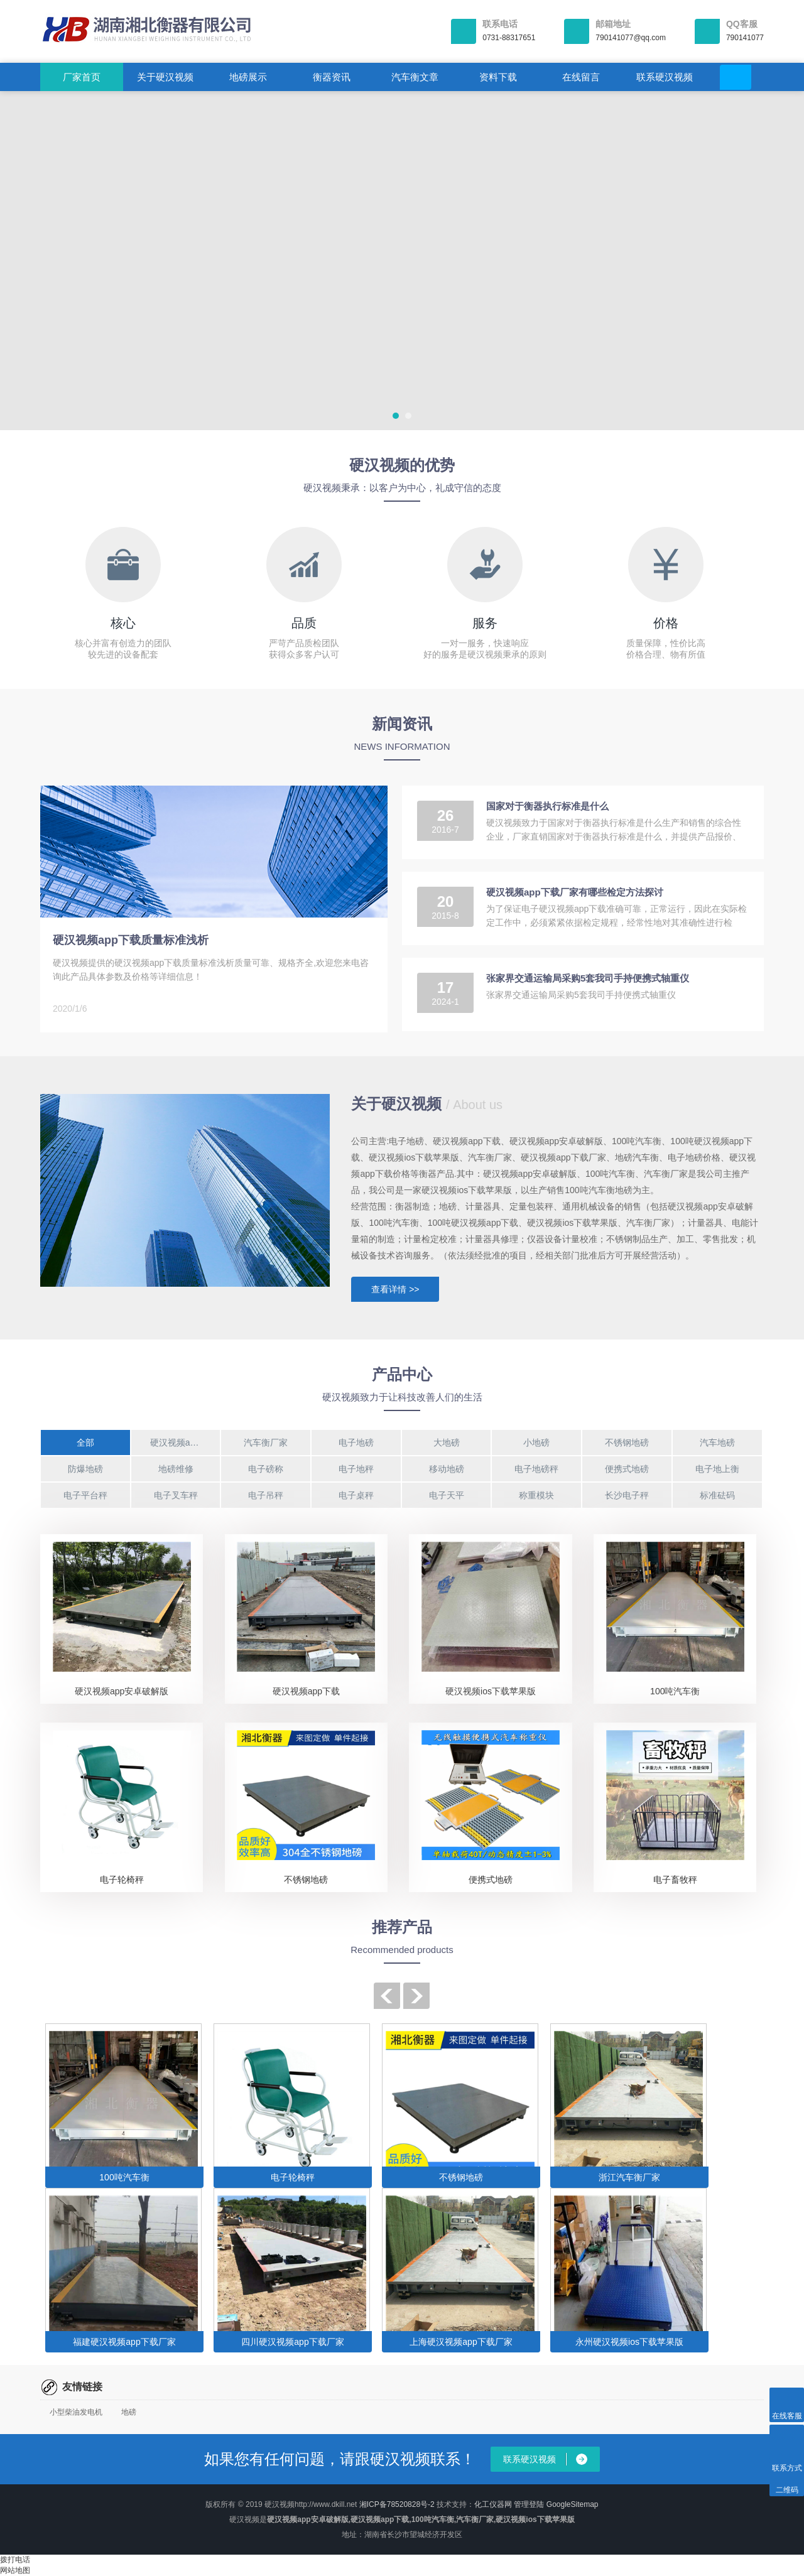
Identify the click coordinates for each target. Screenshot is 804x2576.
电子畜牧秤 (675, 1880)
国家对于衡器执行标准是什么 (547, 806)
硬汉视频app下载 (183, 1442)
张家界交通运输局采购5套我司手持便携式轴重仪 (587, 978)
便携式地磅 (627, 1469)
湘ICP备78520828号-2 (397, 2504)
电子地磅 (356, 1442)
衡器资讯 (331, 77)
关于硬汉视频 (165, 77)
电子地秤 (356, 1469)
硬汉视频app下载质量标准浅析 (131, 940)
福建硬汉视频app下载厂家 (124, 2342)
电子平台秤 (85, 1495)
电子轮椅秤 (122, 1880)
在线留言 (581, 77)
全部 (85, 1442)
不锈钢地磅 (627, 1442)
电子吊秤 (265, 1495)
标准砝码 (717, 1495)
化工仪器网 (493, 2504)
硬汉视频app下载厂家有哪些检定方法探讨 (574, 892)
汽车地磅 (717, 1442)
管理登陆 (529, 2504)
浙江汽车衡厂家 (629, 2177)
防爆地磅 (85, 1469)
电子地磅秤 (536, 1469)
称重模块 (536, 1495)
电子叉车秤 (176, 1495)
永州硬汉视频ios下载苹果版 (629, 2342)
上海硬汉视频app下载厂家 (461, 2342)
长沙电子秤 (627, 1495)
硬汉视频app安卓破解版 (121, 1691)
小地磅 (536, 1442)
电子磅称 (265, 1469)
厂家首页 (81, 77)
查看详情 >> (395, 1289)
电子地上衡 (717, 1469)
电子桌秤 (356, 1495)
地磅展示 (248, 77)
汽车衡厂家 (266, 1442)
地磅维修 (175, 1469)
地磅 (128, 2412)
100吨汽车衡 (675, 1691)
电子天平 (446, 1495)
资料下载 (498, 77)
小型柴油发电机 (76, 2412)
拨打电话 (15, 2559)
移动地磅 (446, 1469)
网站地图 (15, 2570)
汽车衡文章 (414, 77)
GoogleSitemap (572, 2504)
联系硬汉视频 (664, 77)
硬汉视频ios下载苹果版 (490, 1691)
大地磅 (446, 1442)
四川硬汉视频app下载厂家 (292, 2342)
